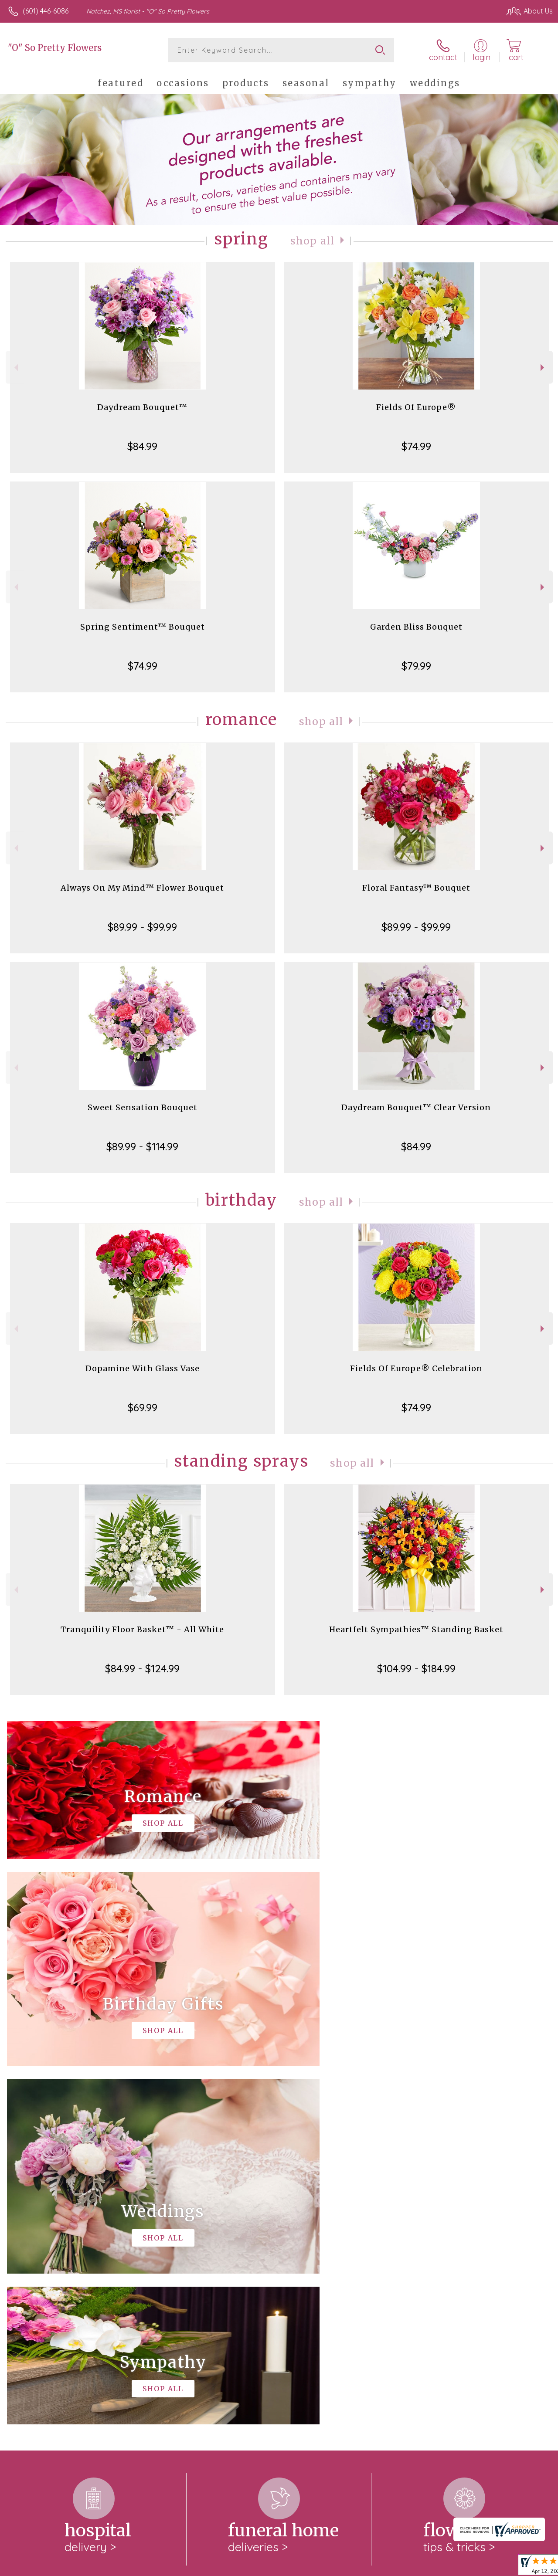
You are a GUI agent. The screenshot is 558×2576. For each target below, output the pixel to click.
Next (543, 367)
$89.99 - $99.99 (142, 926)
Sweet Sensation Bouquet (142, 1107)
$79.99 (416, 665)
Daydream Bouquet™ (142, 407)
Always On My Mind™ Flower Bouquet (142, 888)
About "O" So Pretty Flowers (58, 2254)
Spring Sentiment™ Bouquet (142, 627)
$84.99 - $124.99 (142, 1668)
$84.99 (142, 446)
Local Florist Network (467, 2567)
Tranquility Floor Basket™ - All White (142, 1629)
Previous (15, 367)
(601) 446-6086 (45, 11)
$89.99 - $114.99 (142, 1146)
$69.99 (142, 1407)
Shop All (312, 240)
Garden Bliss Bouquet (416, 627)
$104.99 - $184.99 (416, 1668)
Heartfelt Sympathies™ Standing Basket (416, 1629)
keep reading (278, 2271)
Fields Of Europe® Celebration (416, 1368)
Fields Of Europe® (416, 407)
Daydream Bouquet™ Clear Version (416, 1107)
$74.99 (416, 446)
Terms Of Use (354, 2567)
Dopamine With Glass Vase (142, 1368)
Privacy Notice (405, 2567)
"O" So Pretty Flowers (55, 47)
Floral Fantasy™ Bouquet (416, 888)
